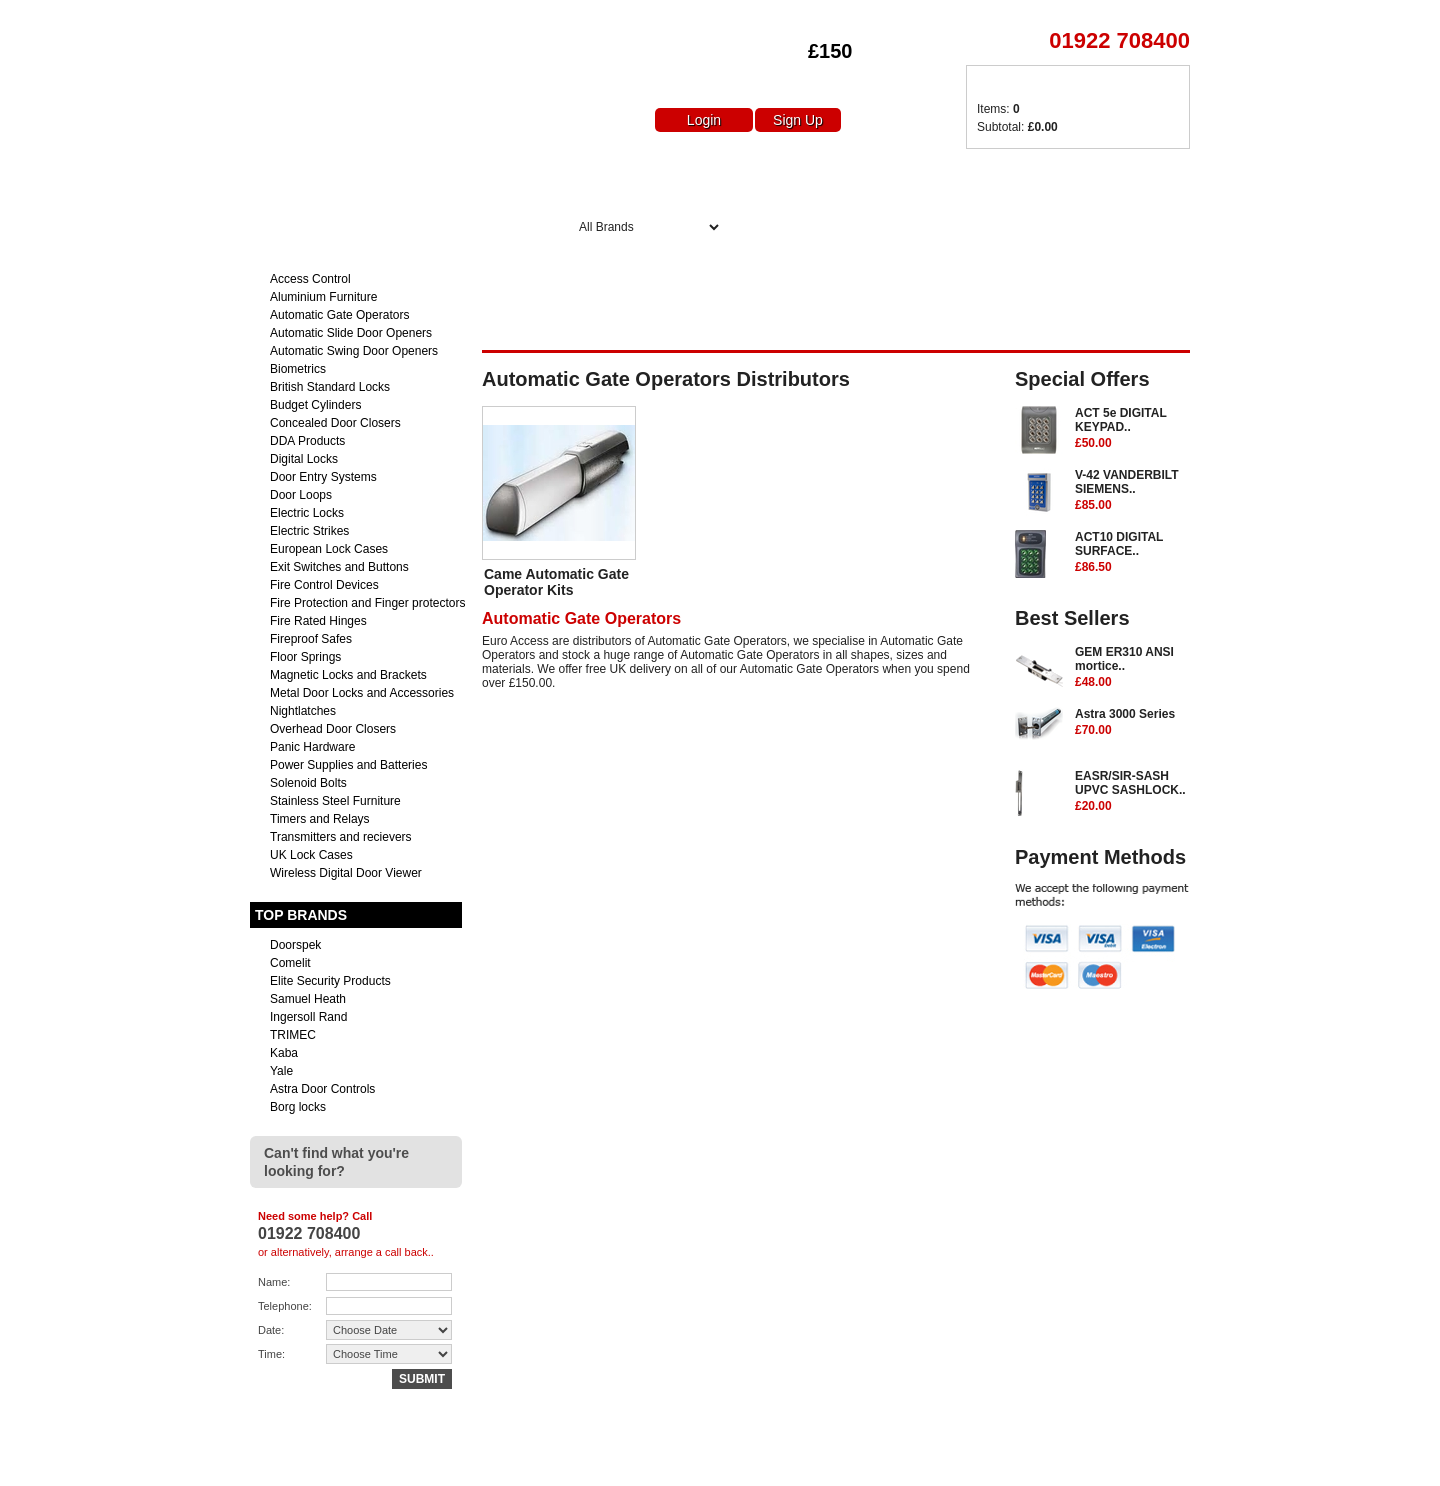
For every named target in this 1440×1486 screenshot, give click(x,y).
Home (599, 176)
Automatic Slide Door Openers (351, 333)
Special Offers (831, 176)
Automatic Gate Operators (339, 315)
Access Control (310, 279)
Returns (980, 1463)
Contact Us (1141, 176)
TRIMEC (293, 1035)
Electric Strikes (309, 531)
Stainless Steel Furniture (335, 801)
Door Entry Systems (323, 477)
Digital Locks (304, 459)
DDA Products (307, 441)
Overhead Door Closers (333, 729)
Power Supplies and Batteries (348, 765)
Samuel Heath (308, 999)
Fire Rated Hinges (318, 621)
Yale (281, 1071)
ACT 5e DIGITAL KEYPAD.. (1132, 429)
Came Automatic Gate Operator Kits (556, 582)
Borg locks (298, 1107)
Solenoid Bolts (308, 783)
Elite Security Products (330, 981)
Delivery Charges (991, 176)
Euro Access (278, 19)
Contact (1043, 1463)
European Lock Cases (329, 549)
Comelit (290, 963)
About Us (698, 176)
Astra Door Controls (322, 1089)
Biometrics (298, 369)
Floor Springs (305, 657)
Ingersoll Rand (308, 1017)
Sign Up (798, 120)
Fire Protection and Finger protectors (367, 603)
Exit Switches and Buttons (339, 567)
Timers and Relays (320, 819)
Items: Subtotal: (1017, 118)
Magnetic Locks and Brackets (348, 675)
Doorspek (295, 945)
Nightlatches (303, 711)
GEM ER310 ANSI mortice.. (1132, 668)
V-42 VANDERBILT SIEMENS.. (1132, 491)
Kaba (284, 1053)
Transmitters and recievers (341, 837)
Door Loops (301, 495)
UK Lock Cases (311, 855)
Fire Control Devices (324, 585)
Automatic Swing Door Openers (354, 351)
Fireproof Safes (311, 639)
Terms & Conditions (1138, 1463)
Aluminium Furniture (323, 297)
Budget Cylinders (315, 405)
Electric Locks (307, 513)
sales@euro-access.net (427, 1463)
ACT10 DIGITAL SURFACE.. (1132, 553)
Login (704, 120)
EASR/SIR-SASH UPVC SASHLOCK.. (1132, 792)
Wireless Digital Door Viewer (346, 873)
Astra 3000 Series (1132, 723)
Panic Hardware (312, 747)
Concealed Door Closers (335, 423)
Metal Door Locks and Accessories (362, 693)
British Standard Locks (330, 387)
